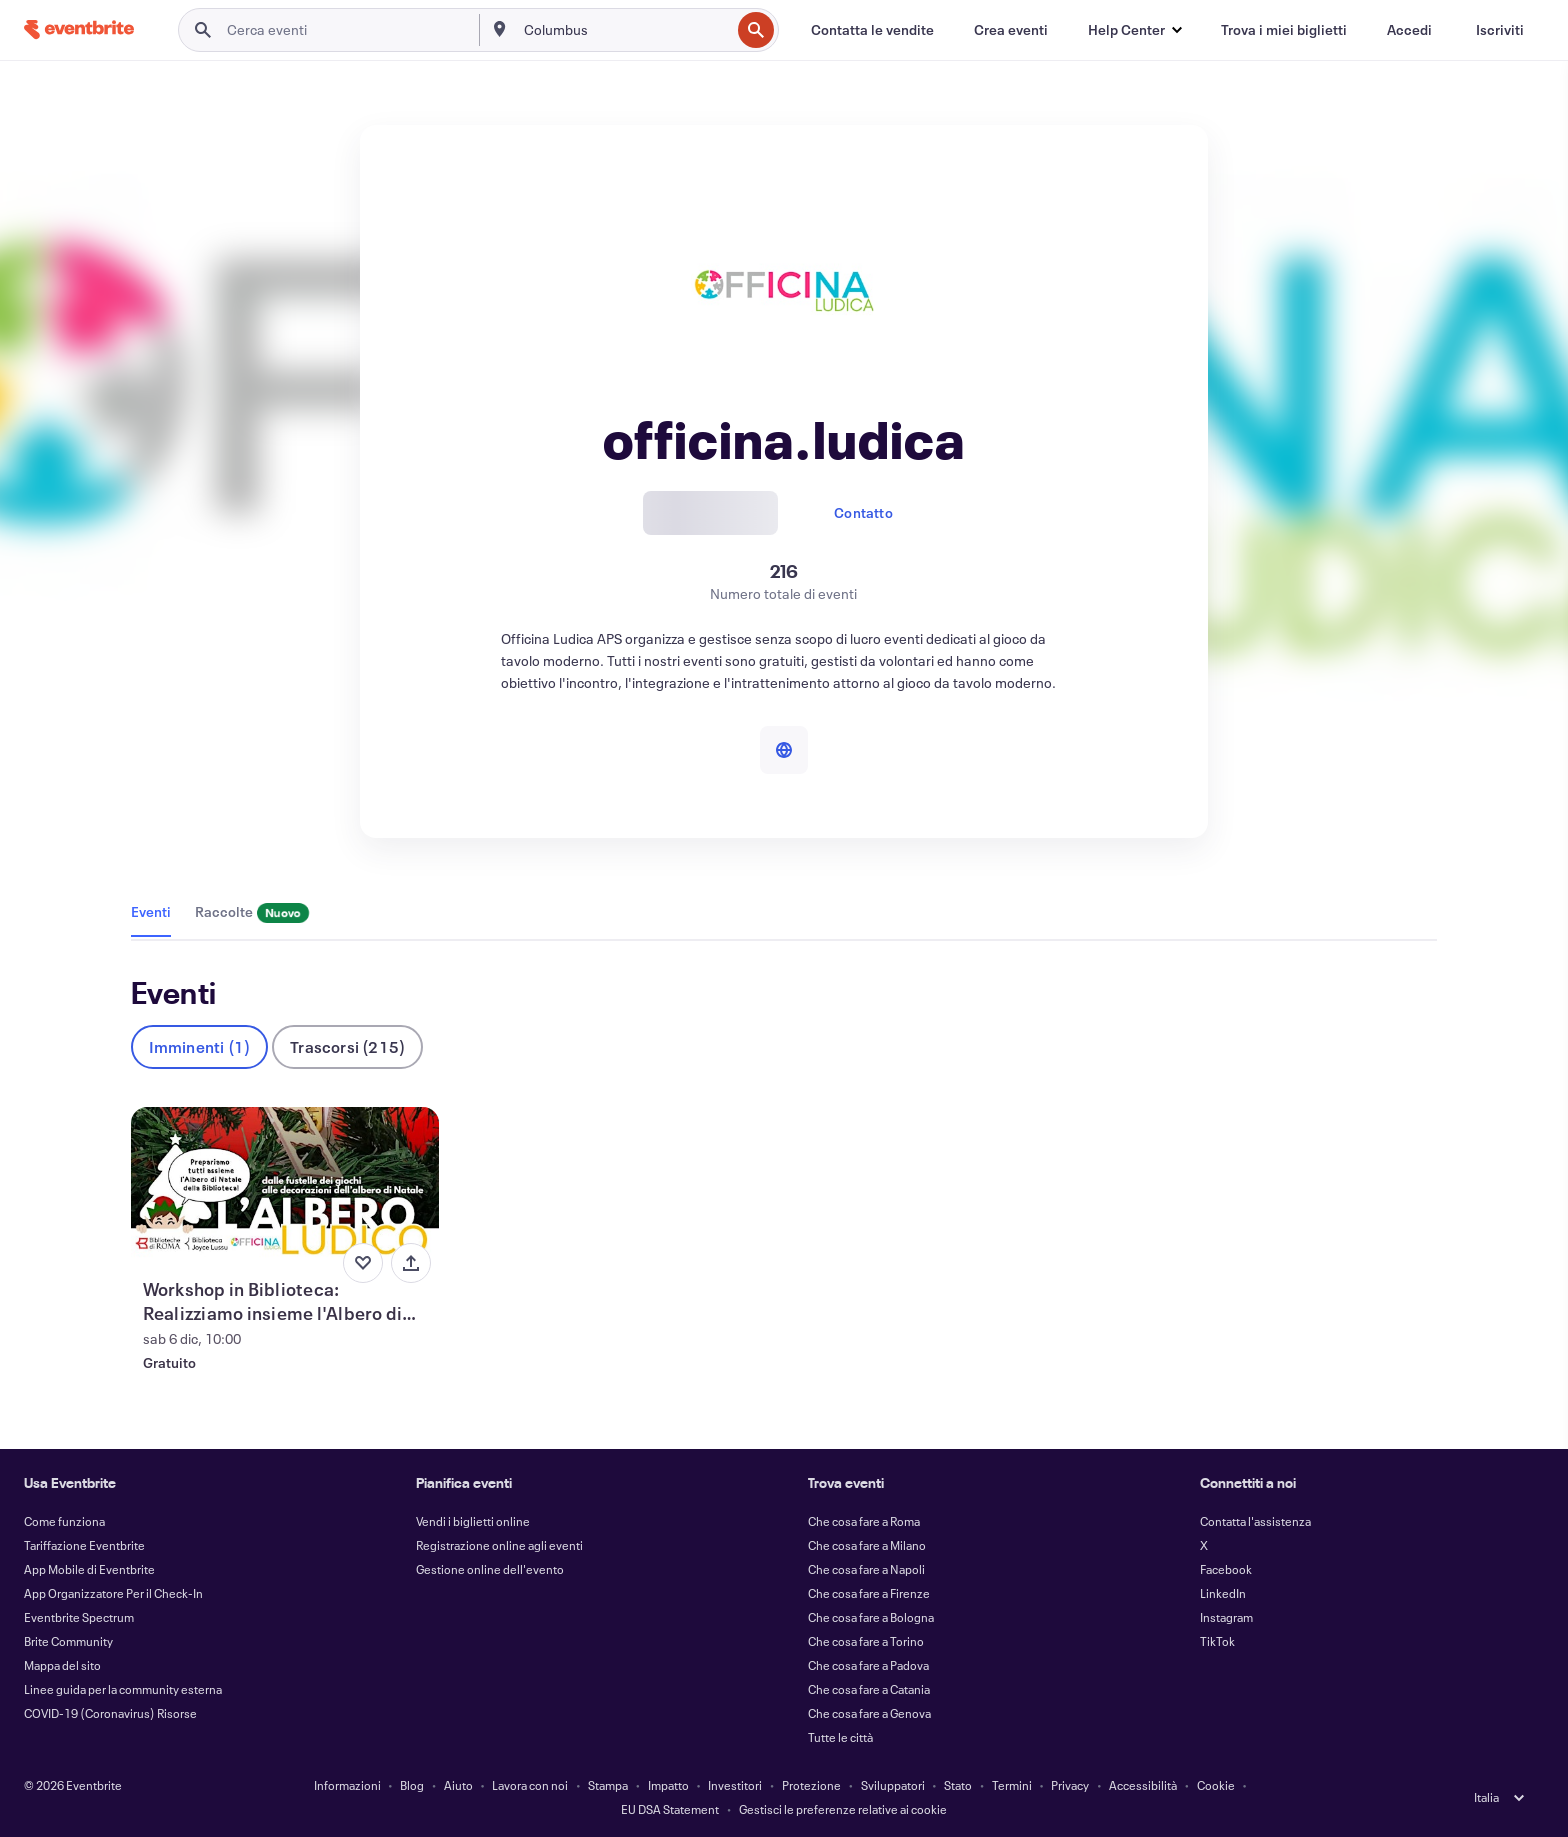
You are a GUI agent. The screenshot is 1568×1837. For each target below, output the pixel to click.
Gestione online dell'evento (490, 1569)
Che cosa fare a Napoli (866, 1569)
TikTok (1217, 1641)
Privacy (1070, 1785)
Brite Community (68, 1641)
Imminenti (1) (200, 1046)
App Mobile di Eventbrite (89, 1569)
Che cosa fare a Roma (864, 1521)
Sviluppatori (893, 1785)
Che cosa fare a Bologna (871, 1617)
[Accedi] (1409, 30)
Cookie (1216, 1785)
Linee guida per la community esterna (123, 1689)
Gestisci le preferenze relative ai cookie (843, 1809)
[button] (1134, 30)
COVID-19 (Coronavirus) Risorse (110, 1713)
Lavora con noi (530, 1785)
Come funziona (64, 1521)
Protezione (811, 1785)
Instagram (1226, 1617)
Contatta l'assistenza (1255, 1521)
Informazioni (347, 1785)
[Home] (79, 29)
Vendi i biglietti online (473, 1521)
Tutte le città (840, 1737)
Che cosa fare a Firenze (869, 1593)
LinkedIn (1223, 1593)
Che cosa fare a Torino (866, 1641)
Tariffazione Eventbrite (84, 1545)
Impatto (668, 1785)
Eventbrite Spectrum (79, 1617)
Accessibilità (1143, 1785)
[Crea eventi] (1011, 30)
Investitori (735, 1785)
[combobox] (625, 30)
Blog (412, 1785)
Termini (1012, 1785)
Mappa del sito (62, 1665)
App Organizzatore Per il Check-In (113, 1593)
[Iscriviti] (1500, 30)
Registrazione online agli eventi (499, 1545)
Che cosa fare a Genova (869, 1713)
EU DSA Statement (670, 1809)
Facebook (1226, 1569)
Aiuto (458, 1785)
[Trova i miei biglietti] (1284, 30)
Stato (958, 1785)
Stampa (608, 1785)
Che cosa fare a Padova (868, 1665)
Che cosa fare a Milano (867, 1545)
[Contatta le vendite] (872, 30)
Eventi (151, 911)
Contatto (863, 512)
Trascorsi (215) (347, 1046)
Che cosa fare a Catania (869, 1689)
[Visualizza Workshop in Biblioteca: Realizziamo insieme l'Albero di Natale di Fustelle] (285, 1184)
